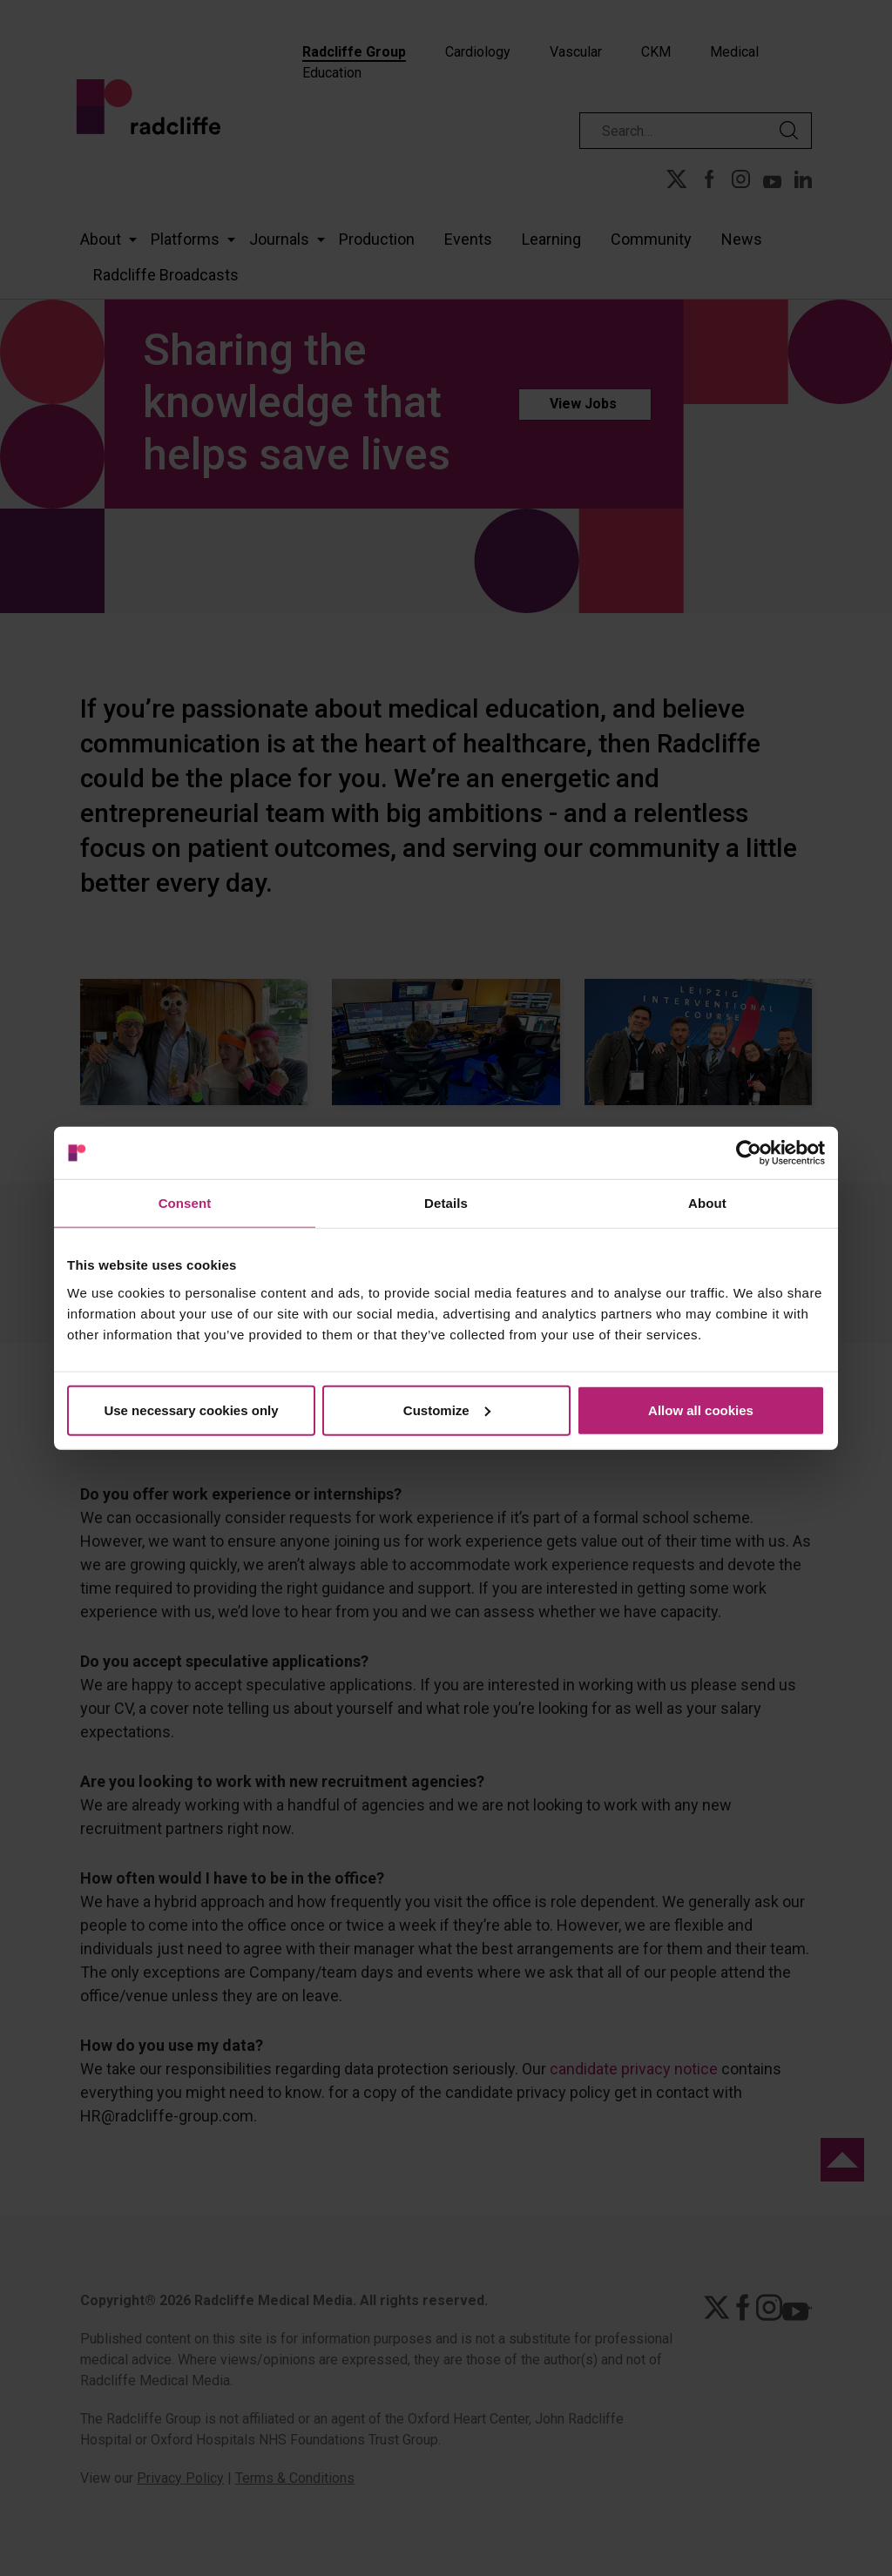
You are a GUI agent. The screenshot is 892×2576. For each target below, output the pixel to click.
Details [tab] (446, 1203)
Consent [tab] (185, 1203)
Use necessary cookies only (191, 1409)
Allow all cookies (700, 1409)
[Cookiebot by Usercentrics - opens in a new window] (748, 1153)
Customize (446, 1409)
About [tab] (707, 1203)
